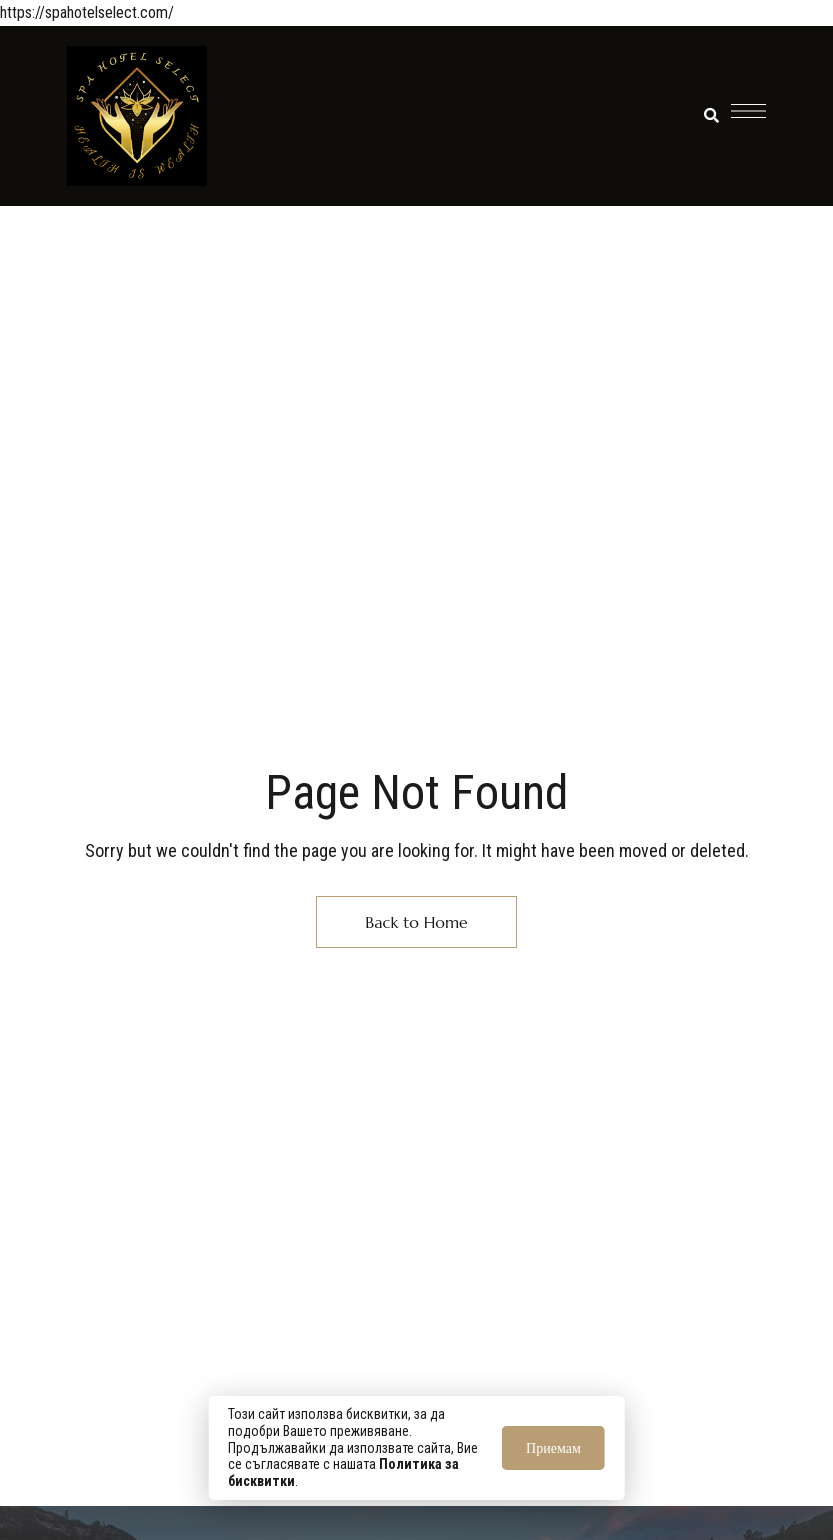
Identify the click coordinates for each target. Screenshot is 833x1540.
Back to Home (416, 922)
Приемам (553, 1448)
